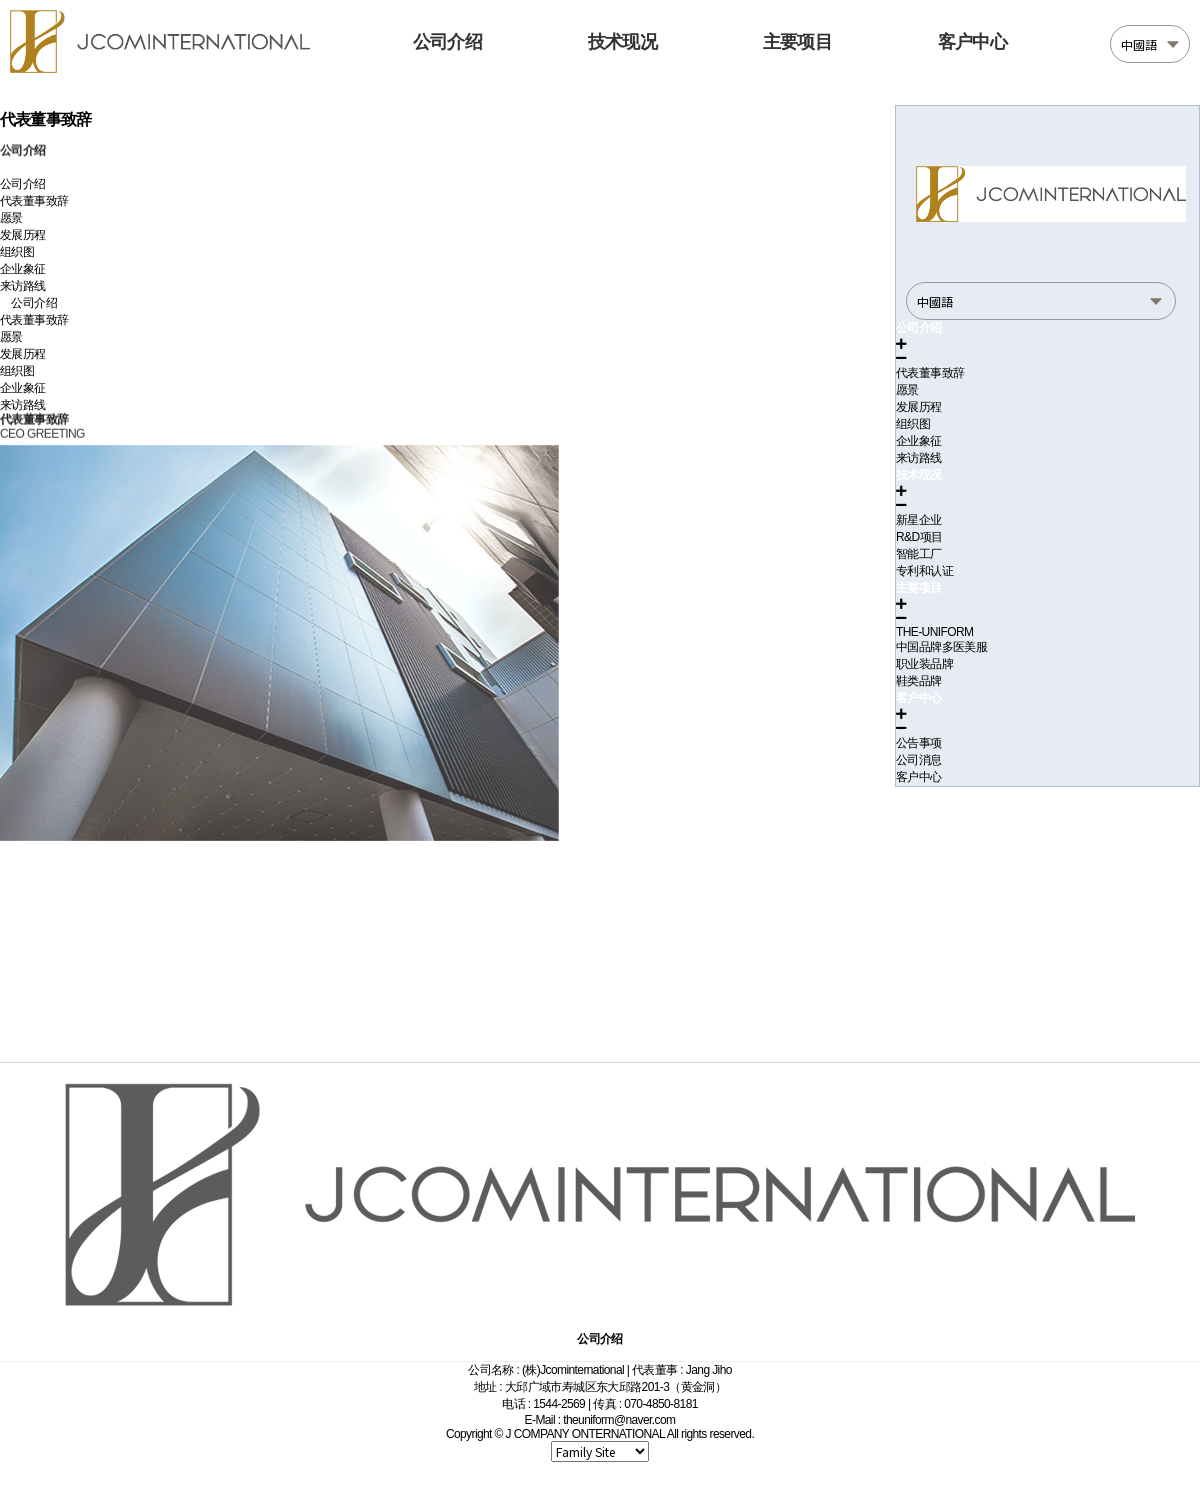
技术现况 (622, 42)
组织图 (17, 252)
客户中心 (972, 42)
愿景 (11, 218)
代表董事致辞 (34, 201)
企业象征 (23, 269)
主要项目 (797, 42)
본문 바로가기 (0, 0)
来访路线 (23, 286)
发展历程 (23, 235)
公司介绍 (447, 42)
